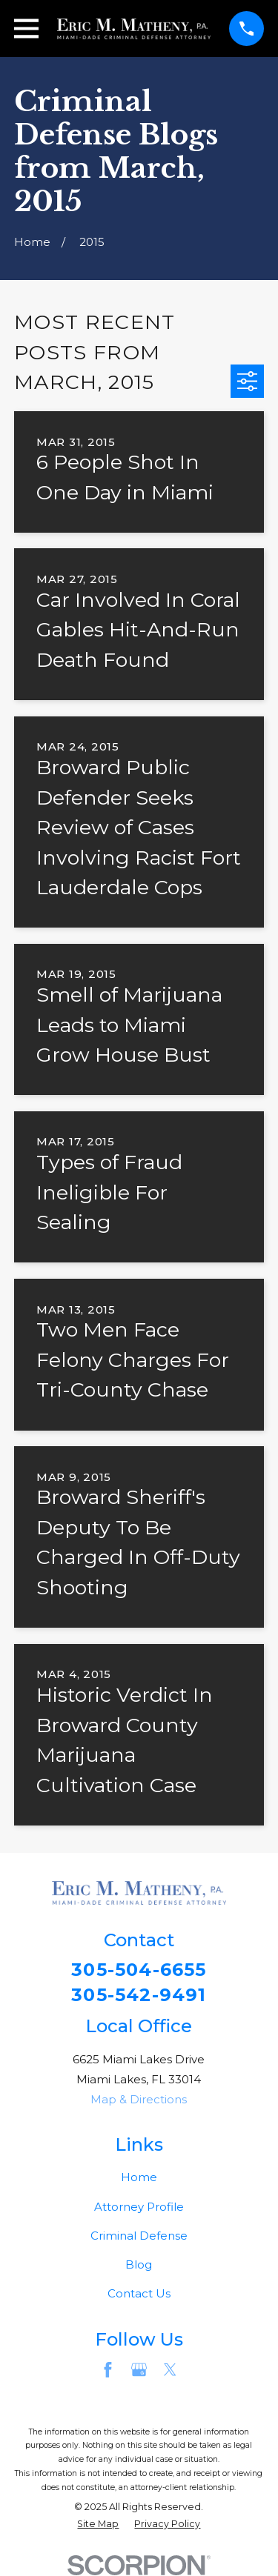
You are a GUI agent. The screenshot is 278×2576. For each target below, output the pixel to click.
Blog (138, 2264)
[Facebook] (108, 2369)
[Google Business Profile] (139, 2369)
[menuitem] (98, 2524)
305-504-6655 (138, 1970)
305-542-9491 (138, 1995)
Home (139, 2177)
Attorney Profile (139, 2207)
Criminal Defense (139, 2236)
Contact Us (139, 2293)
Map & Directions (138, 2099)
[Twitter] (170, 2369)
